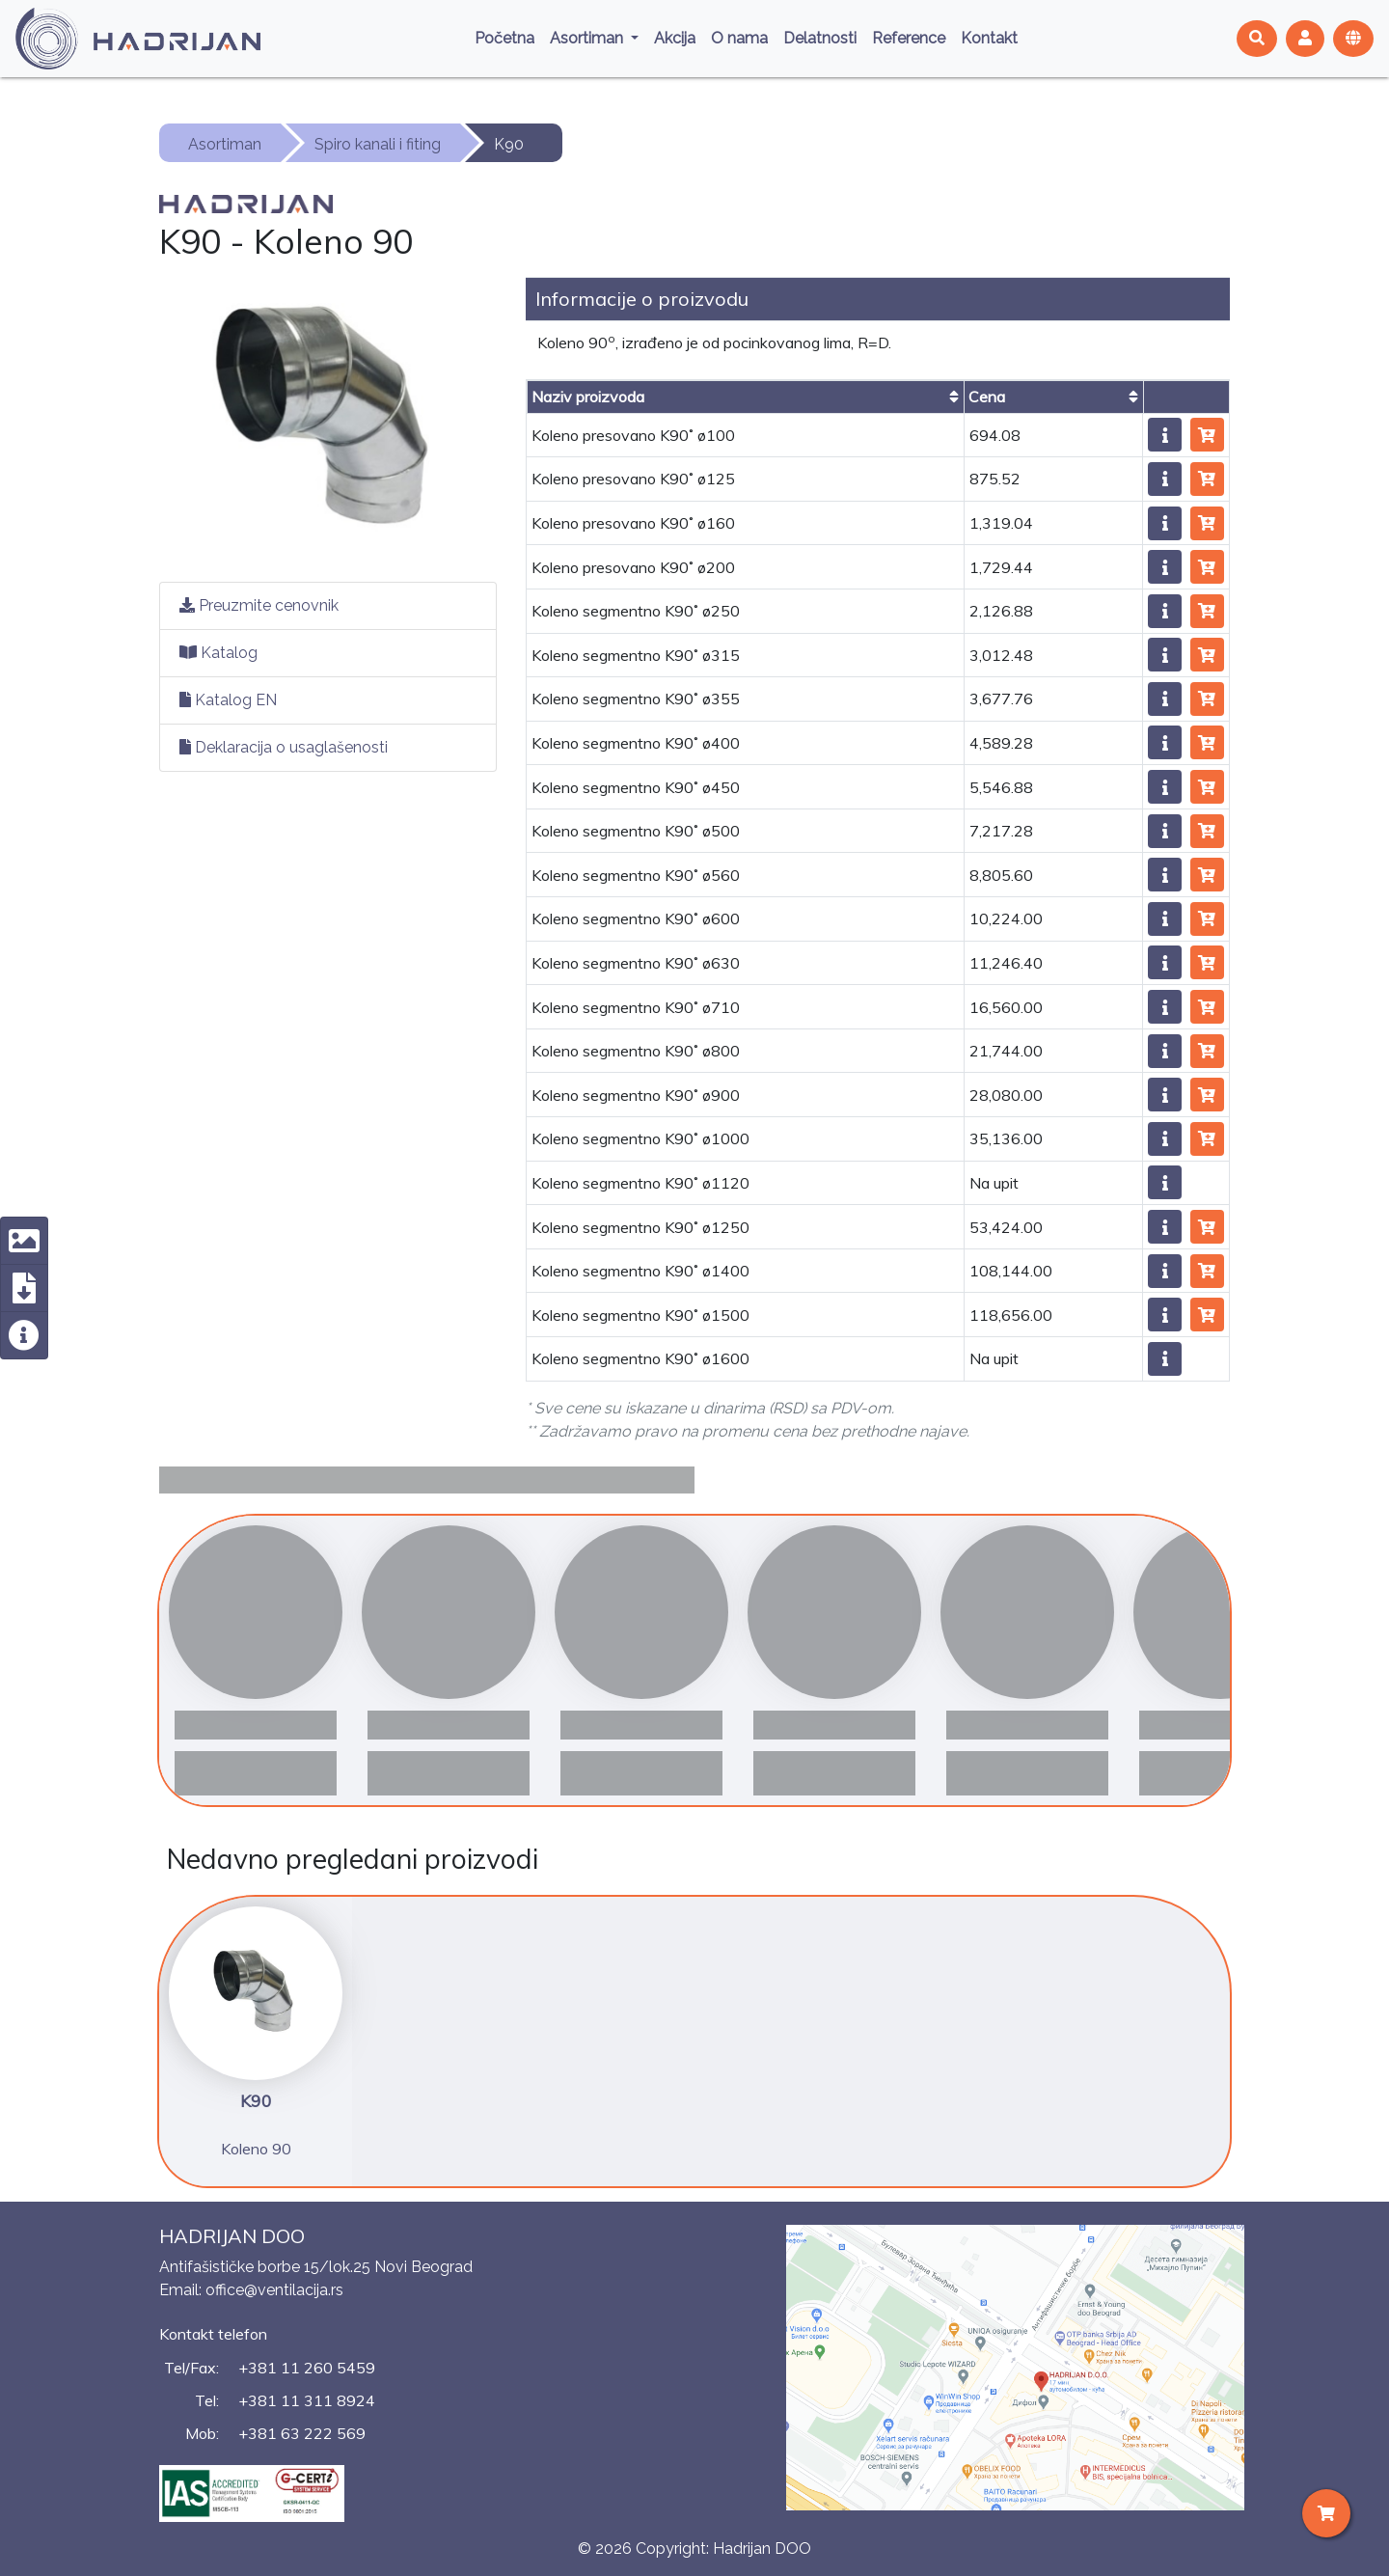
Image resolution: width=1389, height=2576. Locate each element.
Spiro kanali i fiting (377, 144)
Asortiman (588, 38)
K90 (509, 144)
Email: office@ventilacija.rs (251, 2290)
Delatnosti (820, 38)
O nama (739, 38)
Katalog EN (228, 700)
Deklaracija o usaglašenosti (283, 747)
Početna (504, 38)
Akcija (674, 38)
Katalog (218, 653)
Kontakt (989, 38)
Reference (908, 38)
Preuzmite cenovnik (259, 605)
